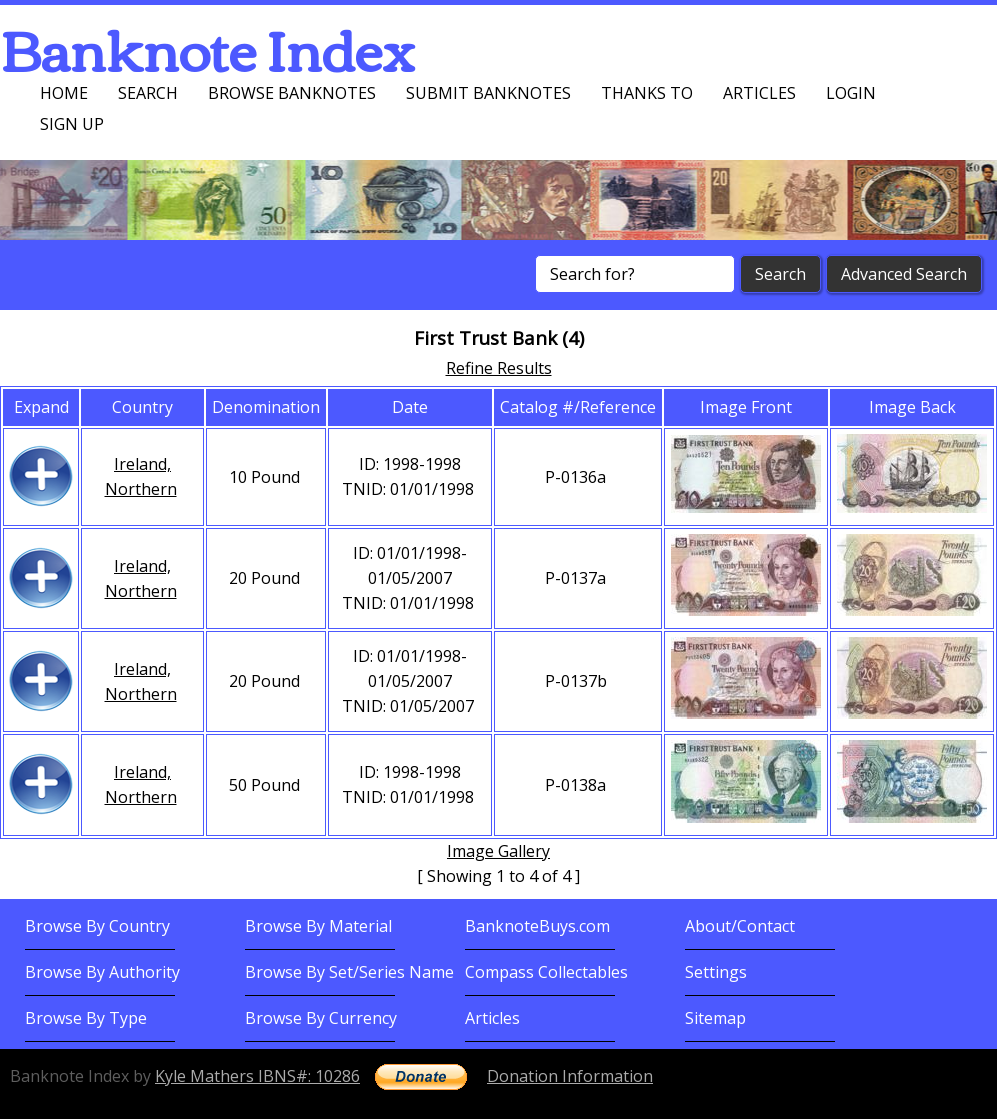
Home (64, 93)
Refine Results (499, 368)
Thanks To (647, 93)
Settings (716, 972)
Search (148, 93)
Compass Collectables (546, 972)
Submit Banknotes (488, 93)
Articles (759, 93)
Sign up (72, 124)
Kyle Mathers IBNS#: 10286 (257, 1076)
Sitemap (715, 1018)
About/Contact (740, 926)
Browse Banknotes (292, 93)
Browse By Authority (102, 972)
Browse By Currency (321, 1018)
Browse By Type (86, 1018)
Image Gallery (498, 851)
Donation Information (570, 1076)
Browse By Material (318, 926)
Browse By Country (97, 926)
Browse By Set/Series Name (349, 972)
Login (851, 93)
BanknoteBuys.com (537, 926)
